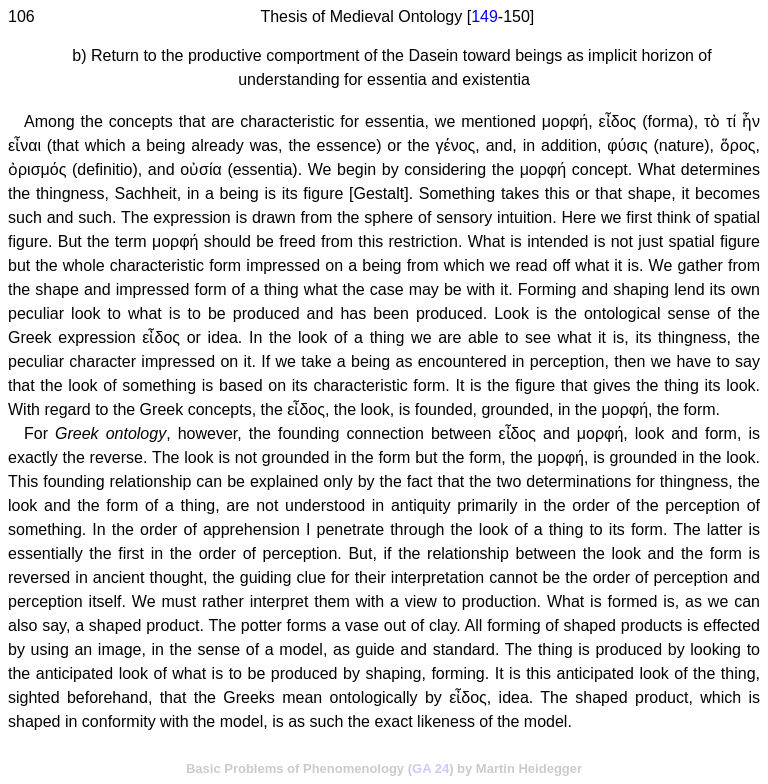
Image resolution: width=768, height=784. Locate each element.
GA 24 (430, 768)
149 (484, 16)
